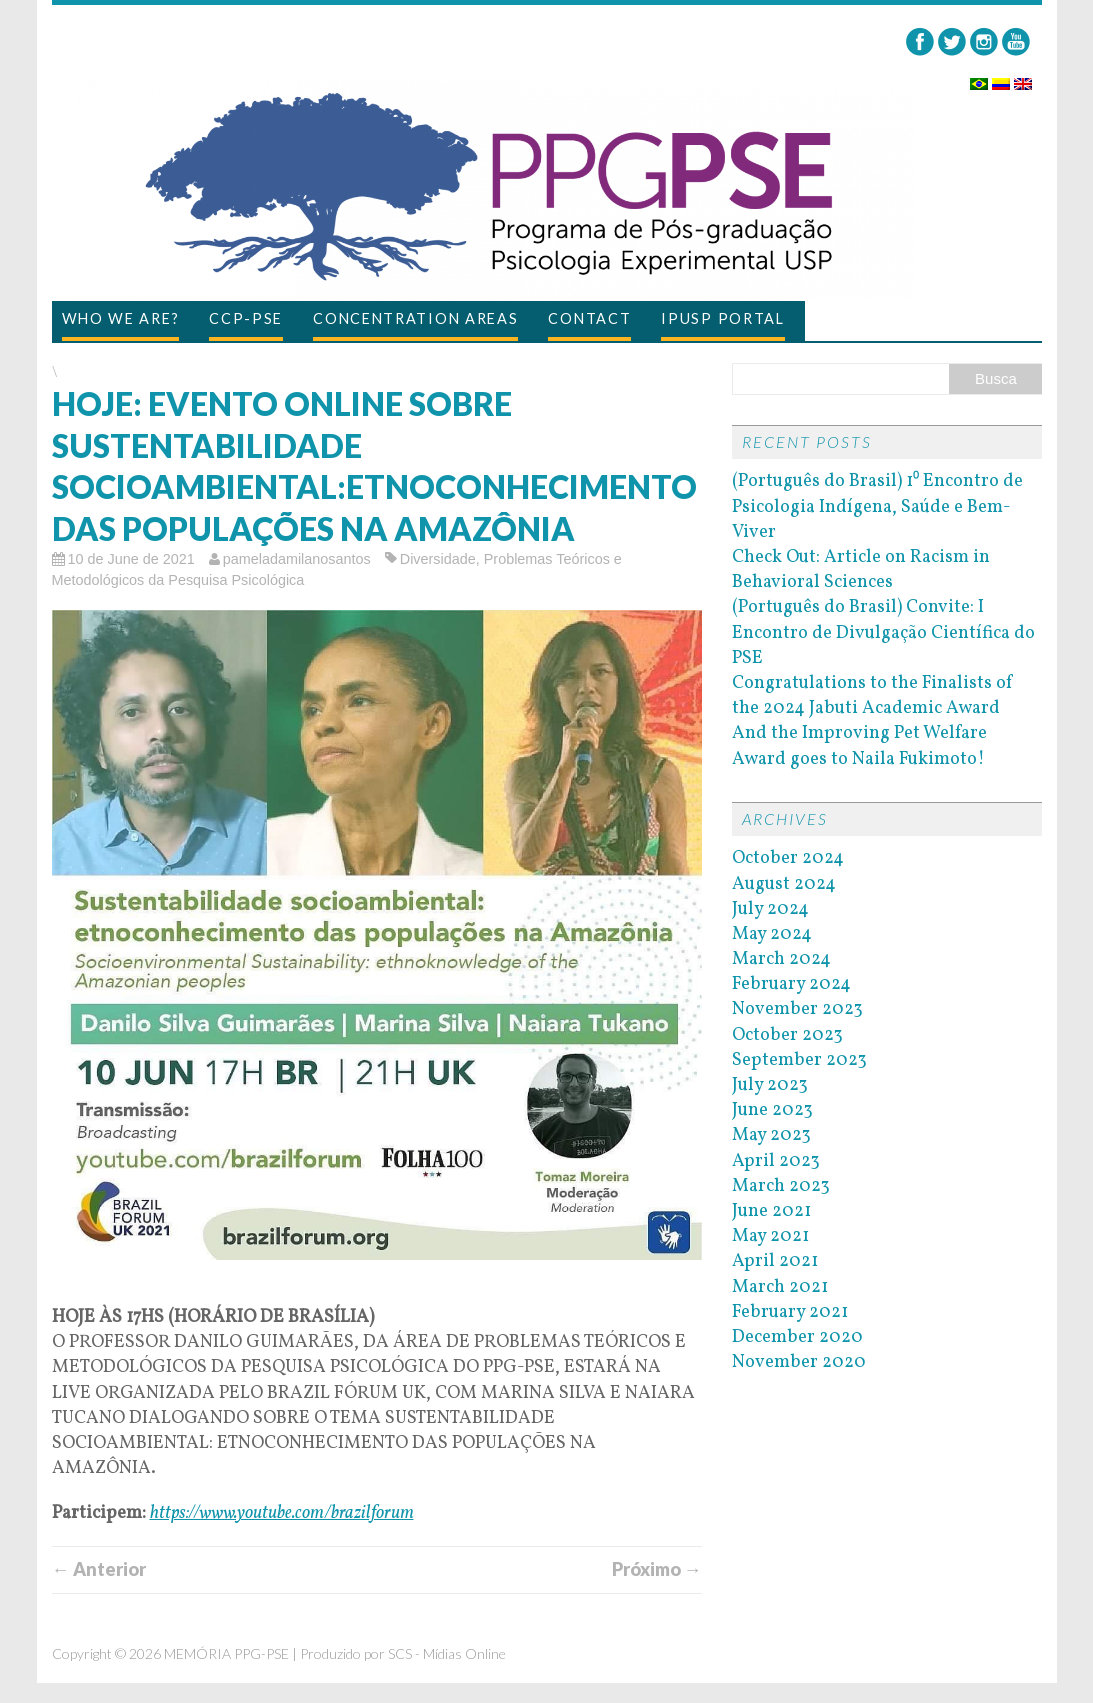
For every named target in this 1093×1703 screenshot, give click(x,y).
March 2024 (781, 959)
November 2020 (799, 1362)
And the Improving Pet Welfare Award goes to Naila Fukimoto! (859, 746)
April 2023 (776, 1161)
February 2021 (790, 1312)
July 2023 (770, 1085)
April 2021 (775, 1261)
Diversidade (438, 559)
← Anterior (99, 1569)
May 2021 (770, 1236)
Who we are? (121, 318)
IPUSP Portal (722, 318)
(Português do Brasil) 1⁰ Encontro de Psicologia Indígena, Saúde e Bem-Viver (877, 506)
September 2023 (799, 1060)
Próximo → (657, 1569)
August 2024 (784, 884)
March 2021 (780, 1287)
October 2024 (788, 858)
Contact (589, 318)
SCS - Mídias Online (447, 1653)
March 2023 (781, 1186)
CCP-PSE (246, 318)
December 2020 (797, 1337)
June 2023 (772, 1110)
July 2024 (770, 909)
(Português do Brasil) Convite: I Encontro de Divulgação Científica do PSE (883, 632)
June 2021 (771, 1211)
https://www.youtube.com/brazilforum (282, 1513)
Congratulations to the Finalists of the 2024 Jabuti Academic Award (873, 696)
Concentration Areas (415, 318)
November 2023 (797, 1009)
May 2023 (771, 1135)
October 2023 (787, 1035)
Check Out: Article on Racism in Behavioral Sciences (861, 570)
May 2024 (772, 934)
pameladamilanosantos (297, 559)
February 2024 (791, 984)
